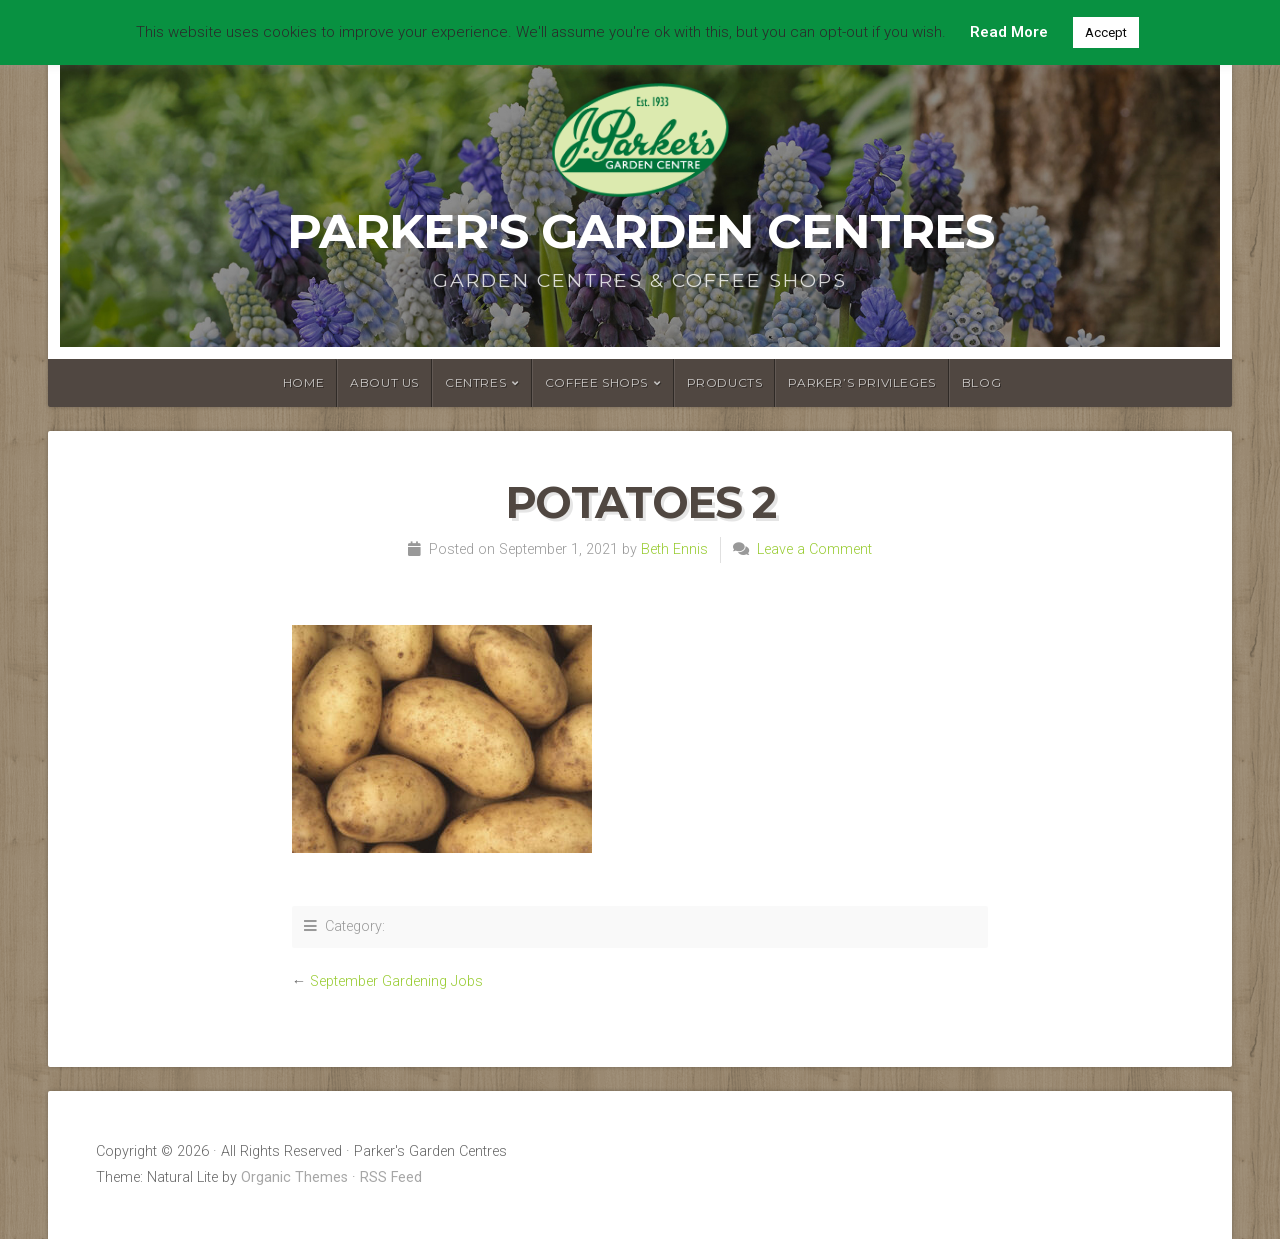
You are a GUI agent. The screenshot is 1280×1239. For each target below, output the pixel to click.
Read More (1009, 32)
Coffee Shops (596, 382)
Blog (981, 382)
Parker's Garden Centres (640, 231)
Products (725, 382)
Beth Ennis (674, 549)
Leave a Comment (814, 549)
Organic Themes (294, 1177)
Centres (475, 382)
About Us (384, 382)
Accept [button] (1106, 32)
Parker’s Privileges (861, 382)
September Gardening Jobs (396, 981)
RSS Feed (391, 1177)
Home (303, 382)
